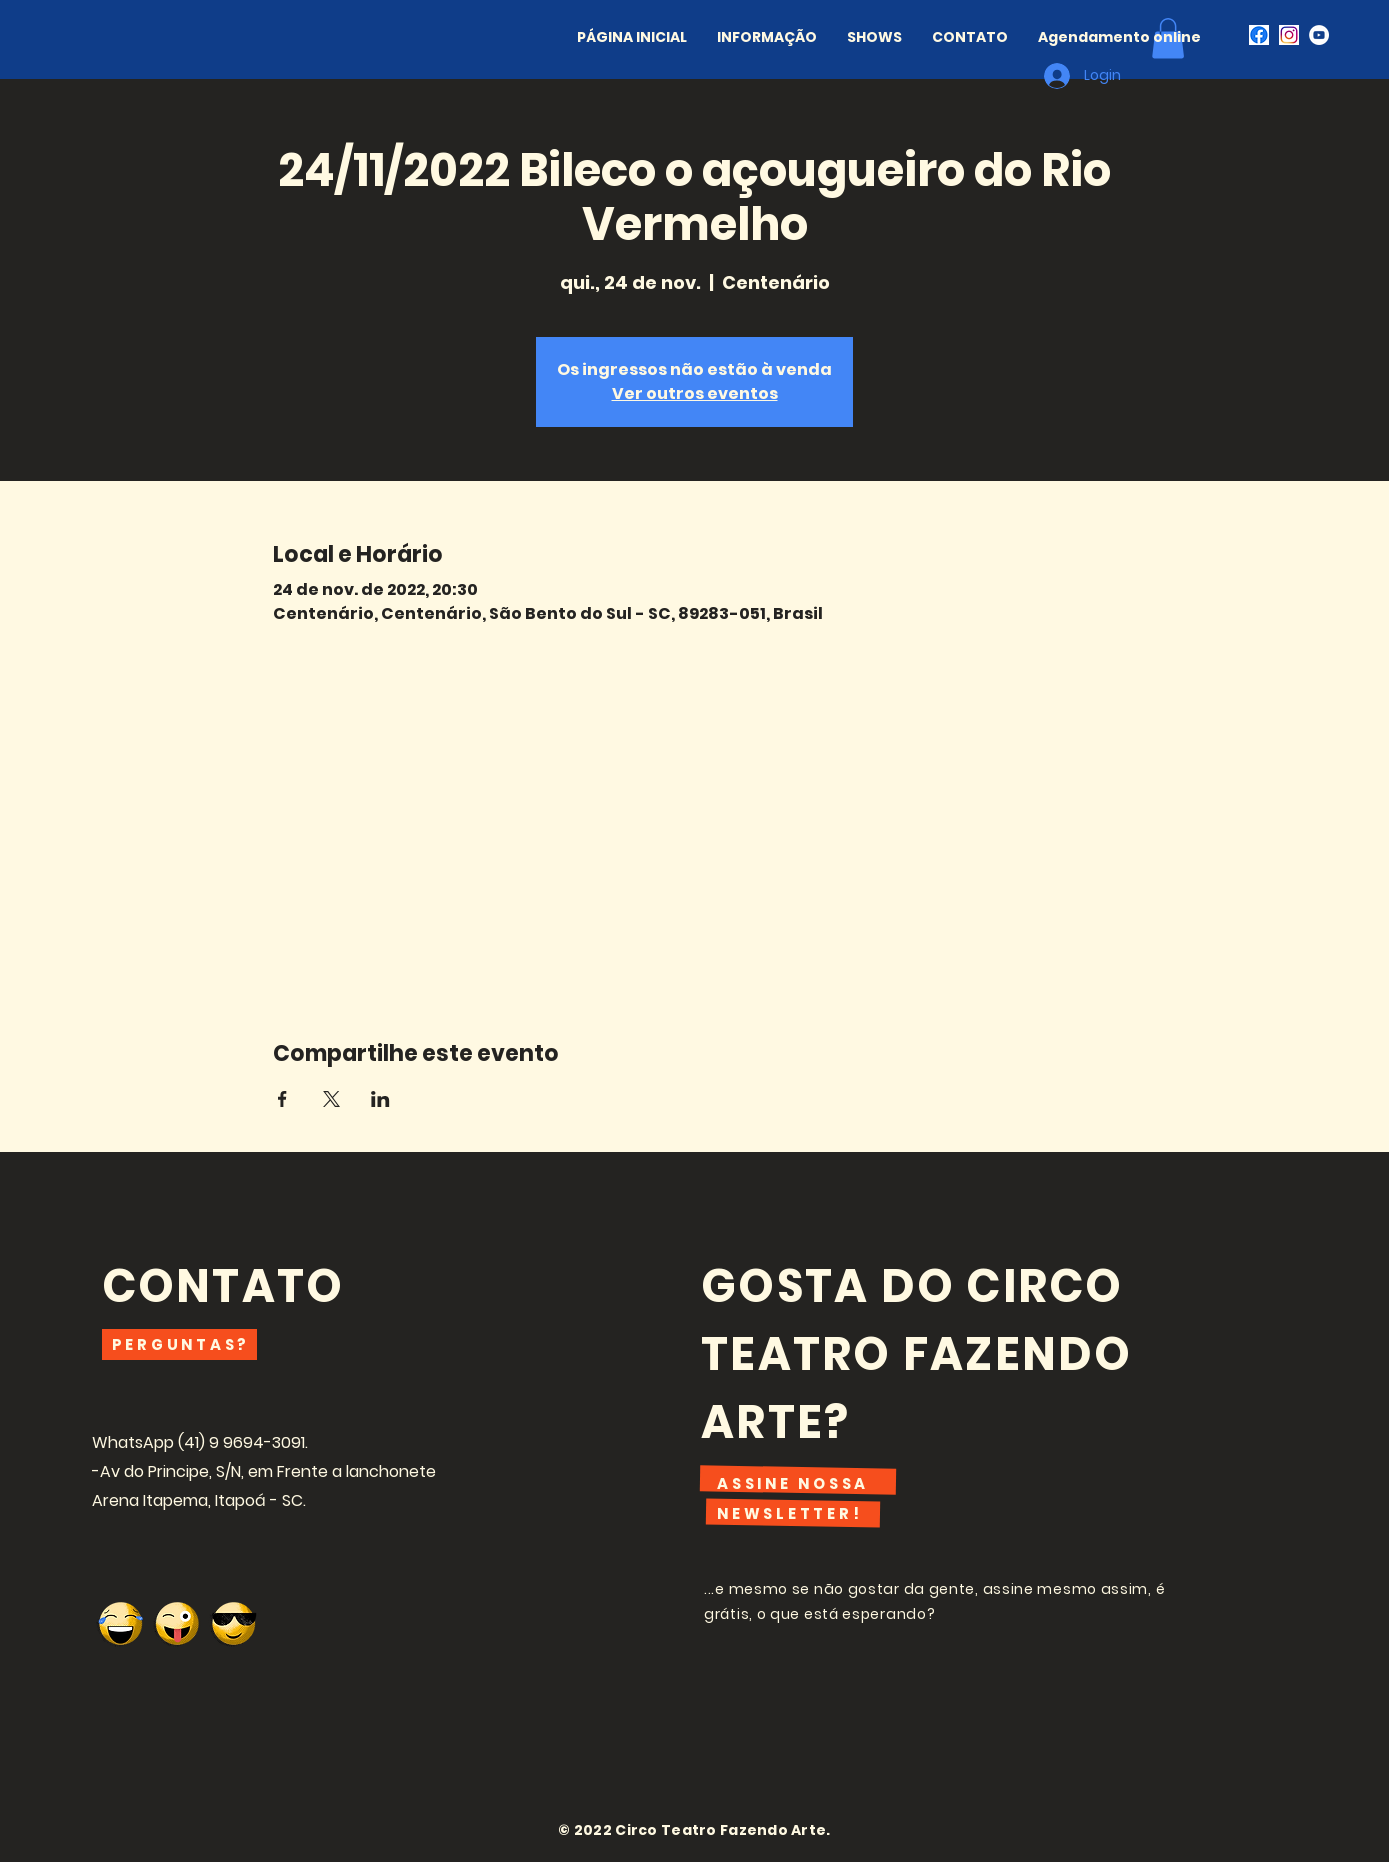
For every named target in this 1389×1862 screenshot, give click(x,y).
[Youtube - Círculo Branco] (1319, 35)
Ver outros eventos (695, 393)
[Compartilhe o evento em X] (331, 1099)
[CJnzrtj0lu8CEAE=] (1259, 35)
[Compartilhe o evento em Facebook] (282, 1099)
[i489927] (1289, 35)
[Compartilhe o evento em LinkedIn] (380, 1099)
